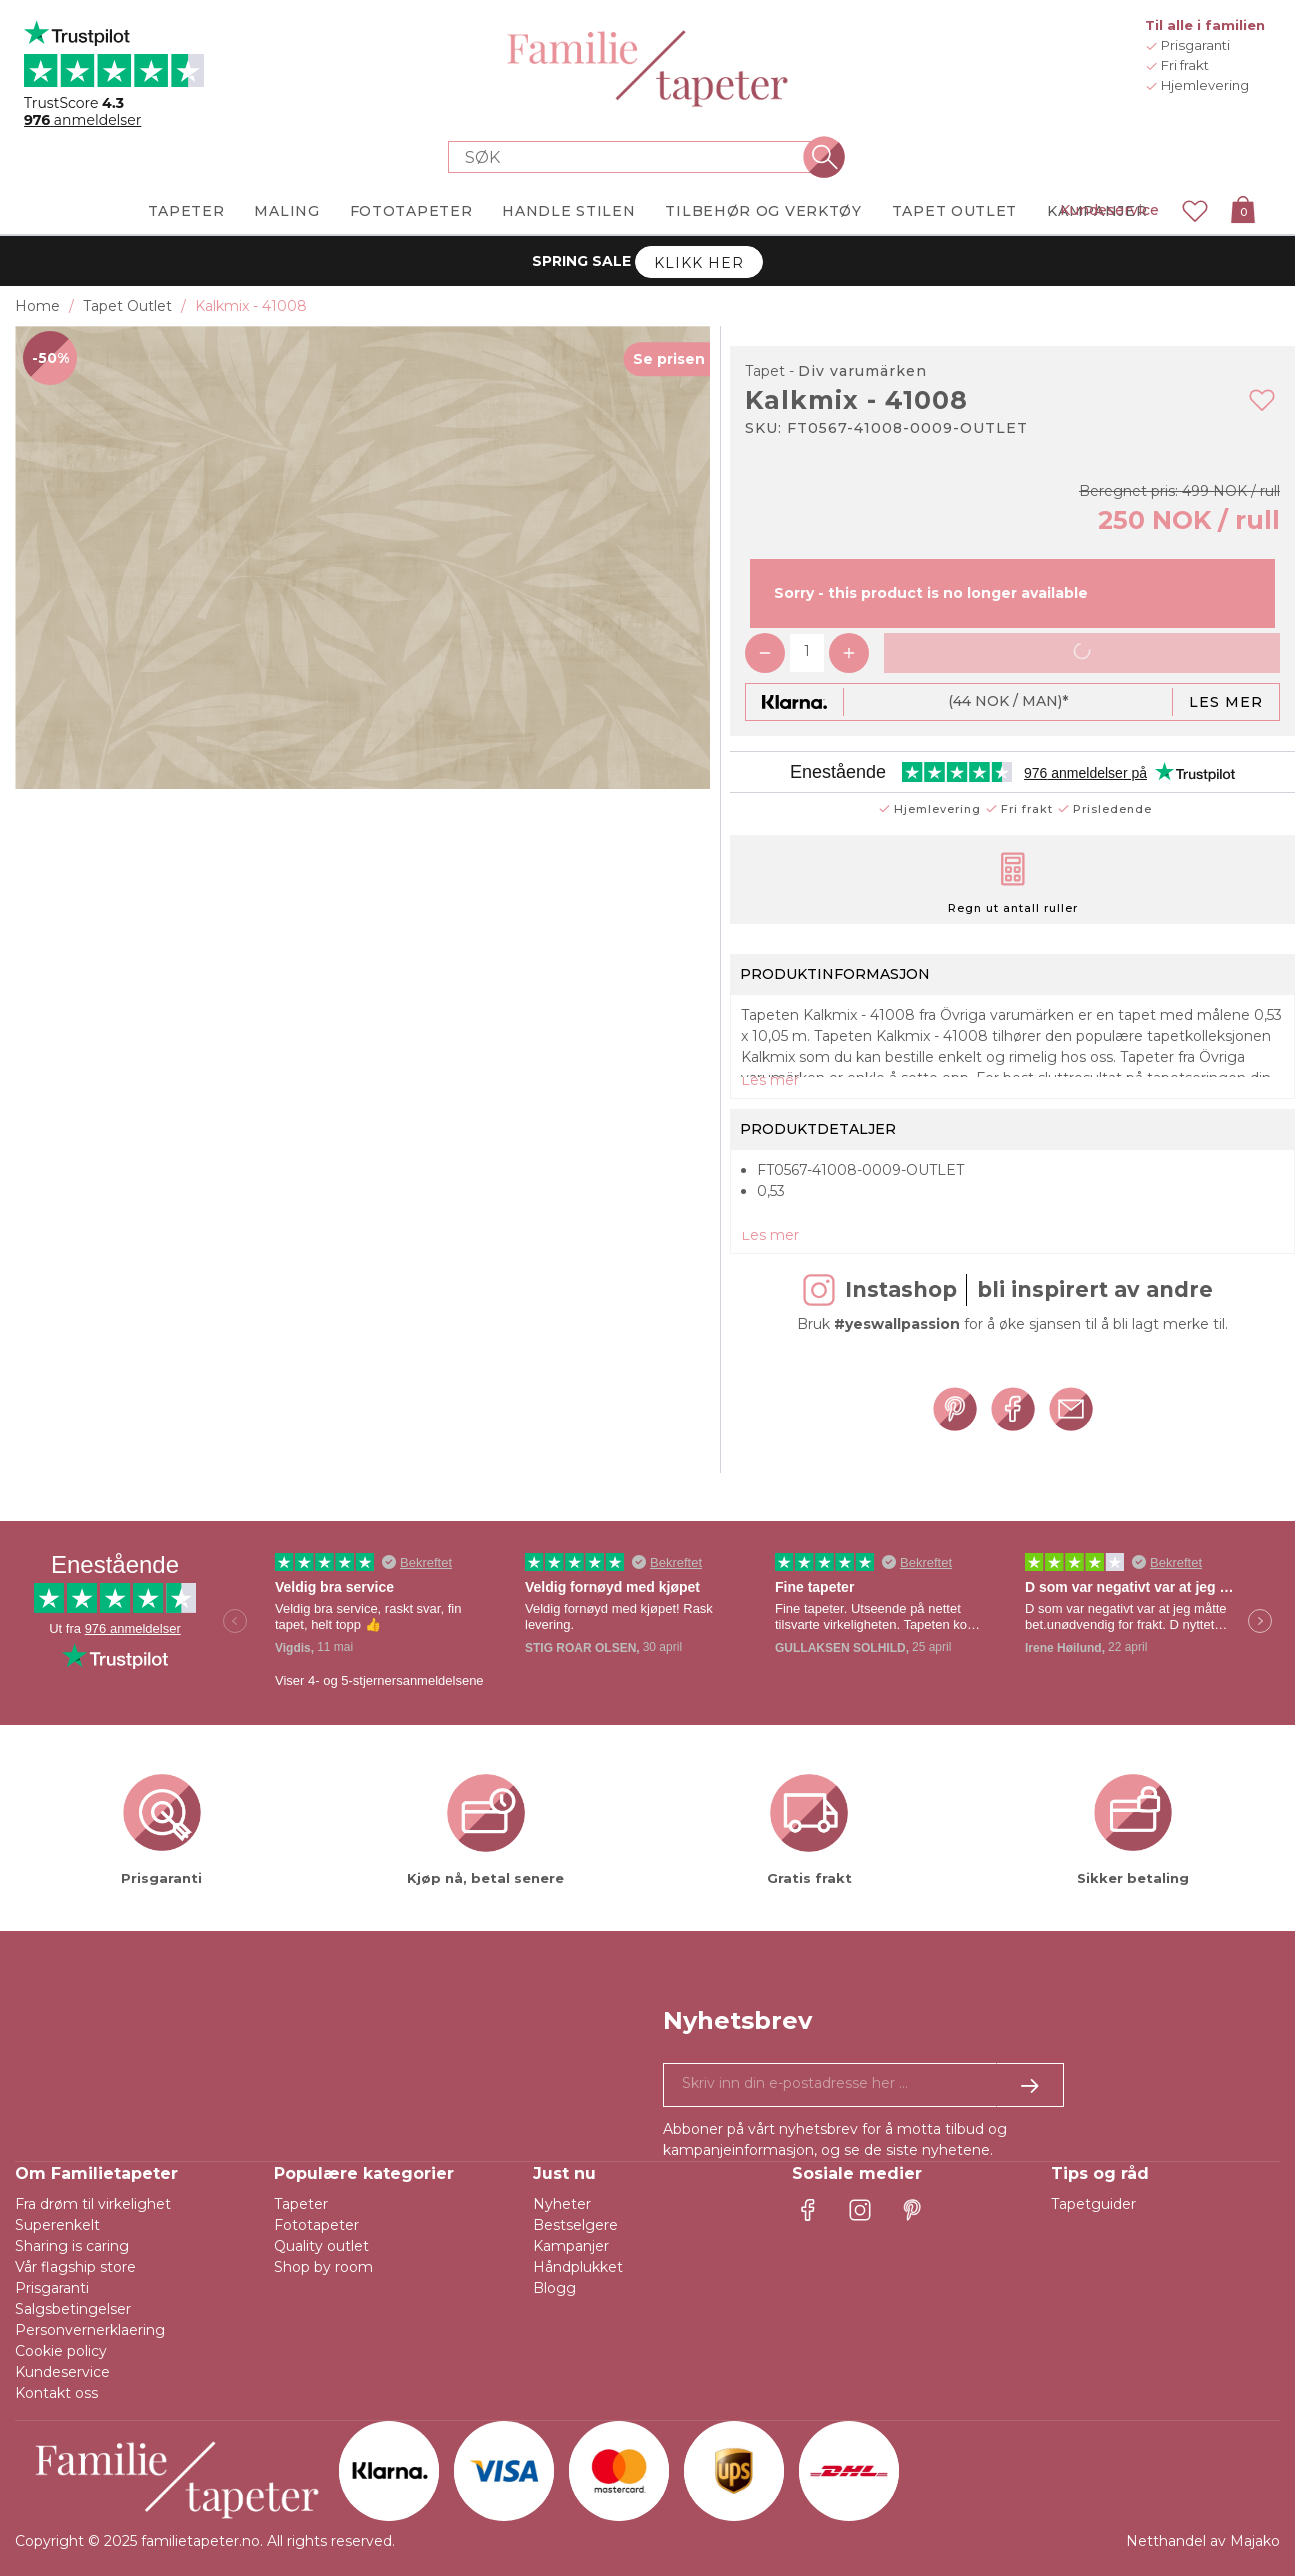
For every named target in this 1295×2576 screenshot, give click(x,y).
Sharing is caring (72, 2246)
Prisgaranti (52, 2288)
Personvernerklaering (90, 2330)
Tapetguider (1093, 2204)
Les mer (1226, 702)
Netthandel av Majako (1203, 2541)
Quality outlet (321, 2246)
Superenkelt (57, 2225)
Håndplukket (578, 2267)
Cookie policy (61, 2351)
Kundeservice (1109, 210)
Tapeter (301, 2204)
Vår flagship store (75, 2267)
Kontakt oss (56, 2393)
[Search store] (636, 157)
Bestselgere (575, 2225)
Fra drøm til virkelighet (93, 2204)
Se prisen (669, 359)
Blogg (554, 2288)
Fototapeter (316, 2225)
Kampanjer (571, 2246)
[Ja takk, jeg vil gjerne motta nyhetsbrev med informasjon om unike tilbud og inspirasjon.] (864, 2085)
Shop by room (323, 2267)
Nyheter (562, 2204)
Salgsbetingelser (73, 2309)
